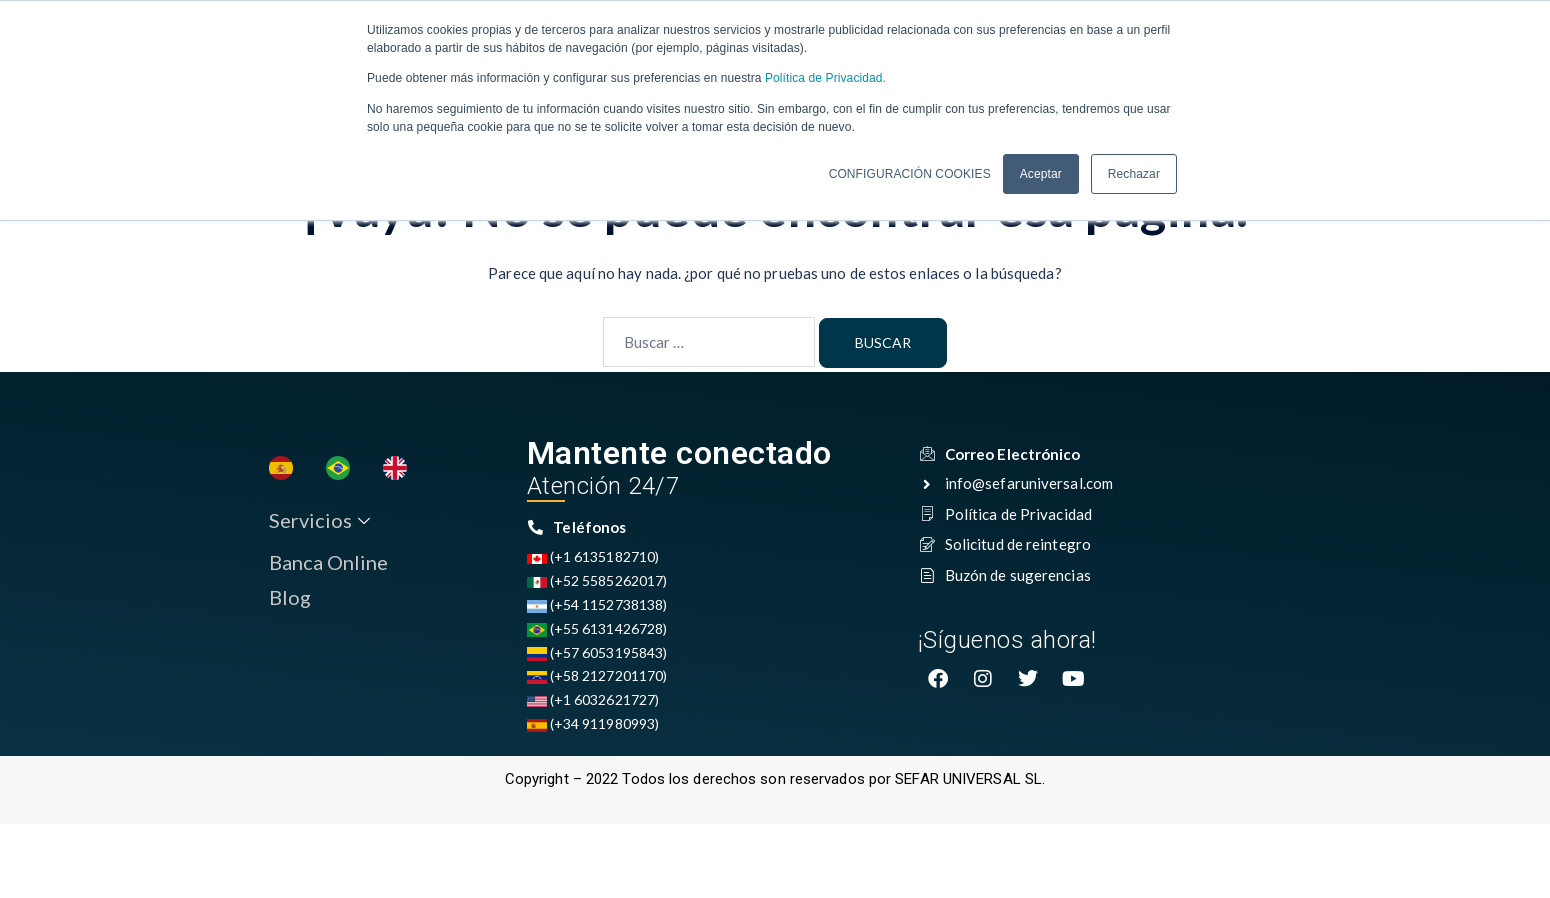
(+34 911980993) (593, 725)
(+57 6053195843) (597, 654)
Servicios (318, 523)
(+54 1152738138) (597, 606)
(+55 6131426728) (597, 630)
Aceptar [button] (1041, 173)
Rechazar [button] (1134, 173)
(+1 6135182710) (593, 558)
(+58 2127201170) (597, 677)
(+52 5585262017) (597, 582)
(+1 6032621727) (593, 701)
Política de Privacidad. (824, 78)
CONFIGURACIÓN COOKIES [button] (910, 173)
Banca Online (327, 564)
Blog (289, 600)
